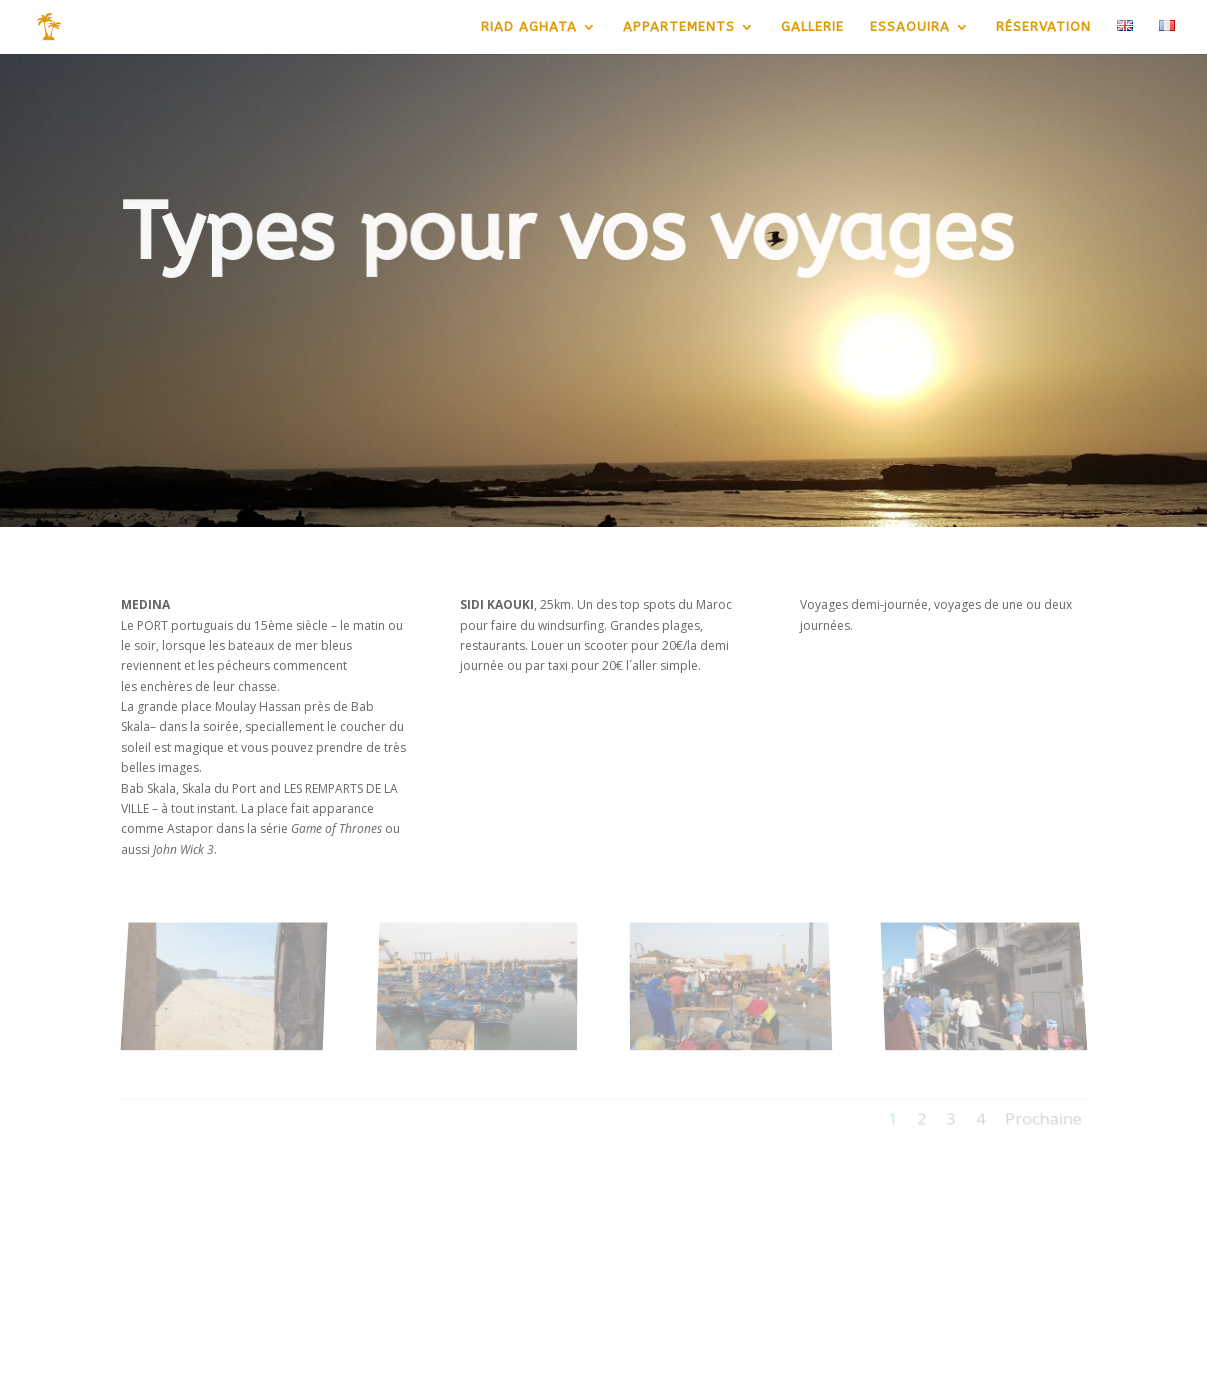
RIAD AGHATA (529, 27)
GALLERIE (812, 27)
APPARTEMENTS (679, 27)
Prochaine (1047, 1112)
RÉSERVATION (1043, 27)
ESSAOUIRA (910, 27)
